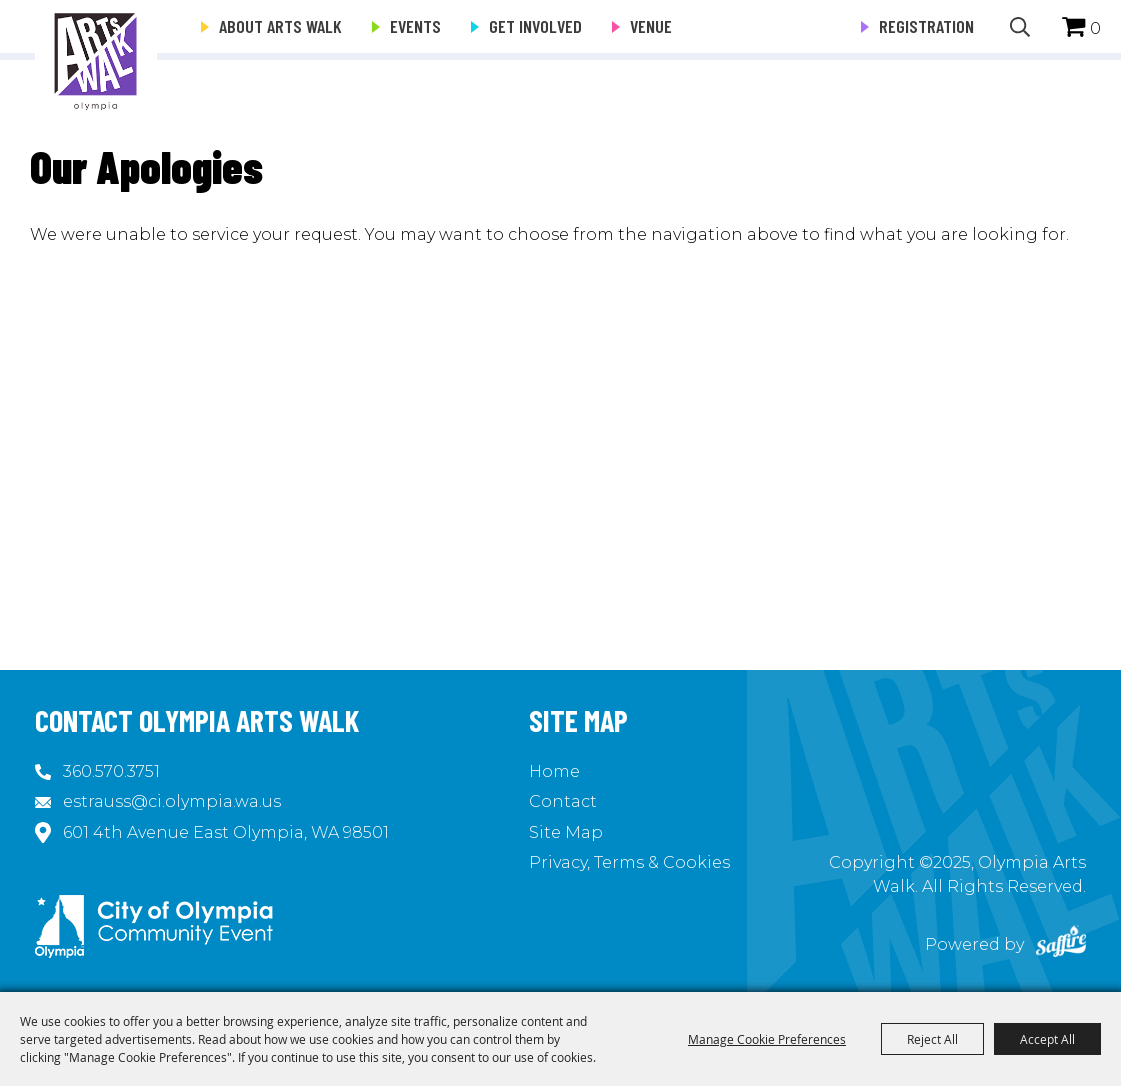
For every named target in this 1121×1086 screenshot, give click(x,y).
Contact (563, 801)
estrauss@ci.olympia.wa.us (172, 801)
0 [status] (1095, 28)
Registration (926, 26)
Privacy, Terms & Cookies (629, 862)
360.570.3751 (111, 771)
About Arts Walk (280, 26)
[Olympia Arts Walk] (96, 60)
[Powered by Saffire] (1061, 944)
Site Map (566, 832)
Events (415, 26)
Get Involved (535, 26)
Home (554, 771)
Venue (651, 26)
